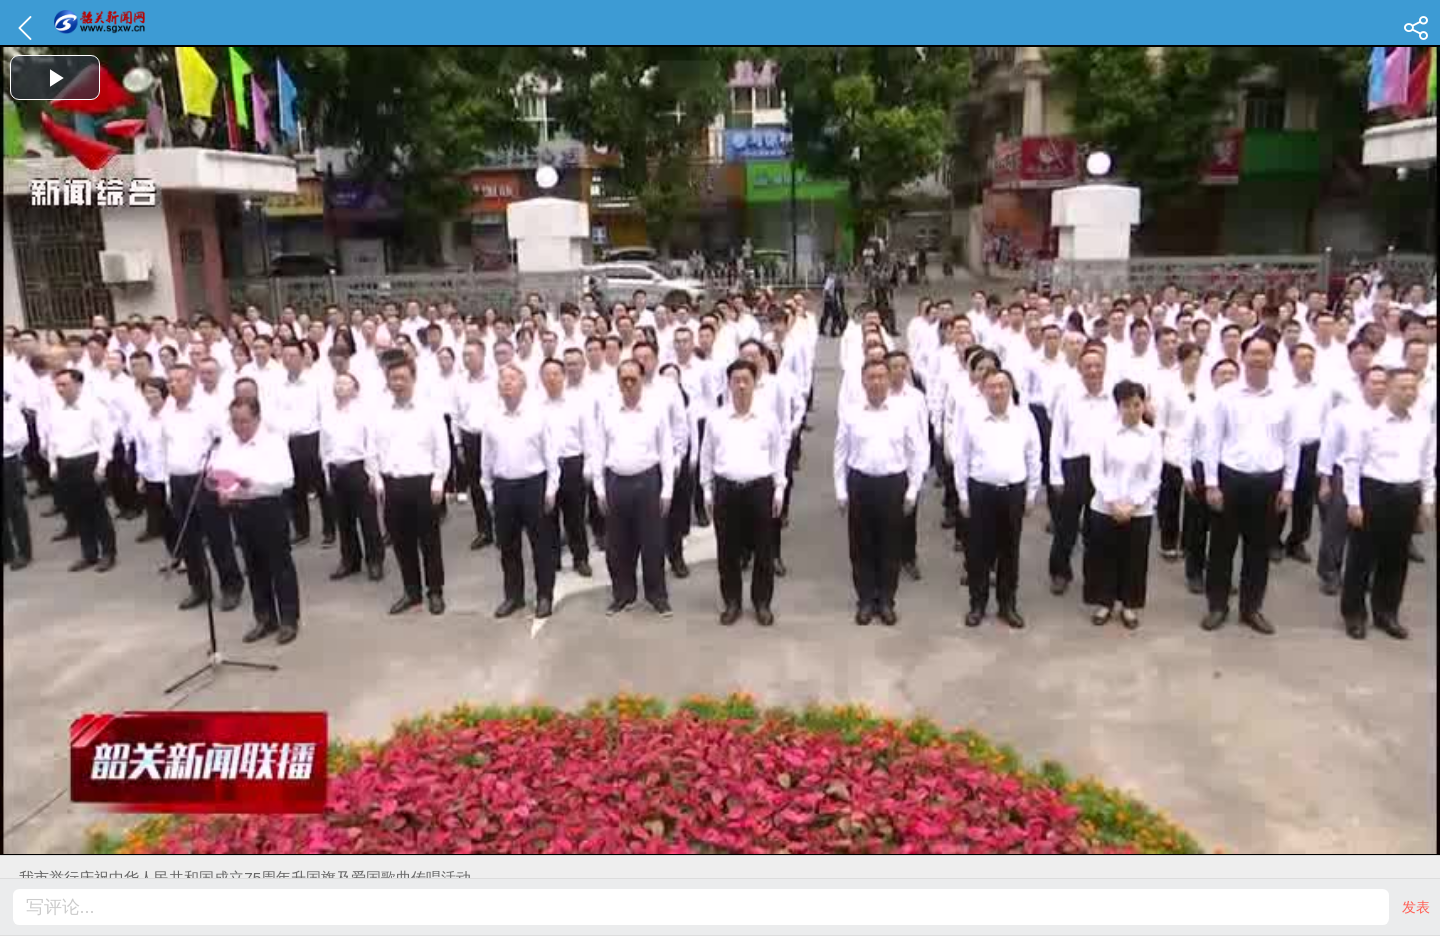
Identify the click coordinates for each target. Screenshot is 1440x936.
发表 (1416, 907)
